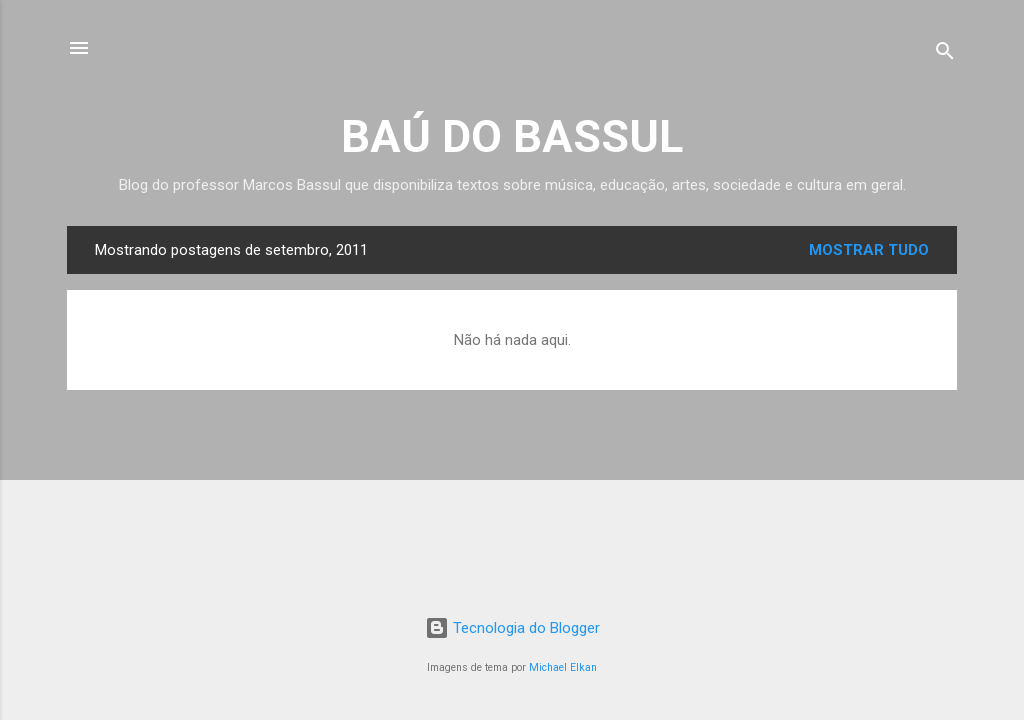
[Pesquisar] (945, 54)
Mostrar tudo (869, 250)
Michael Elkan (563, 667)
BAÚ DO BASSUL (512, 136)
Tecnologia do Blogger (512, 628)
